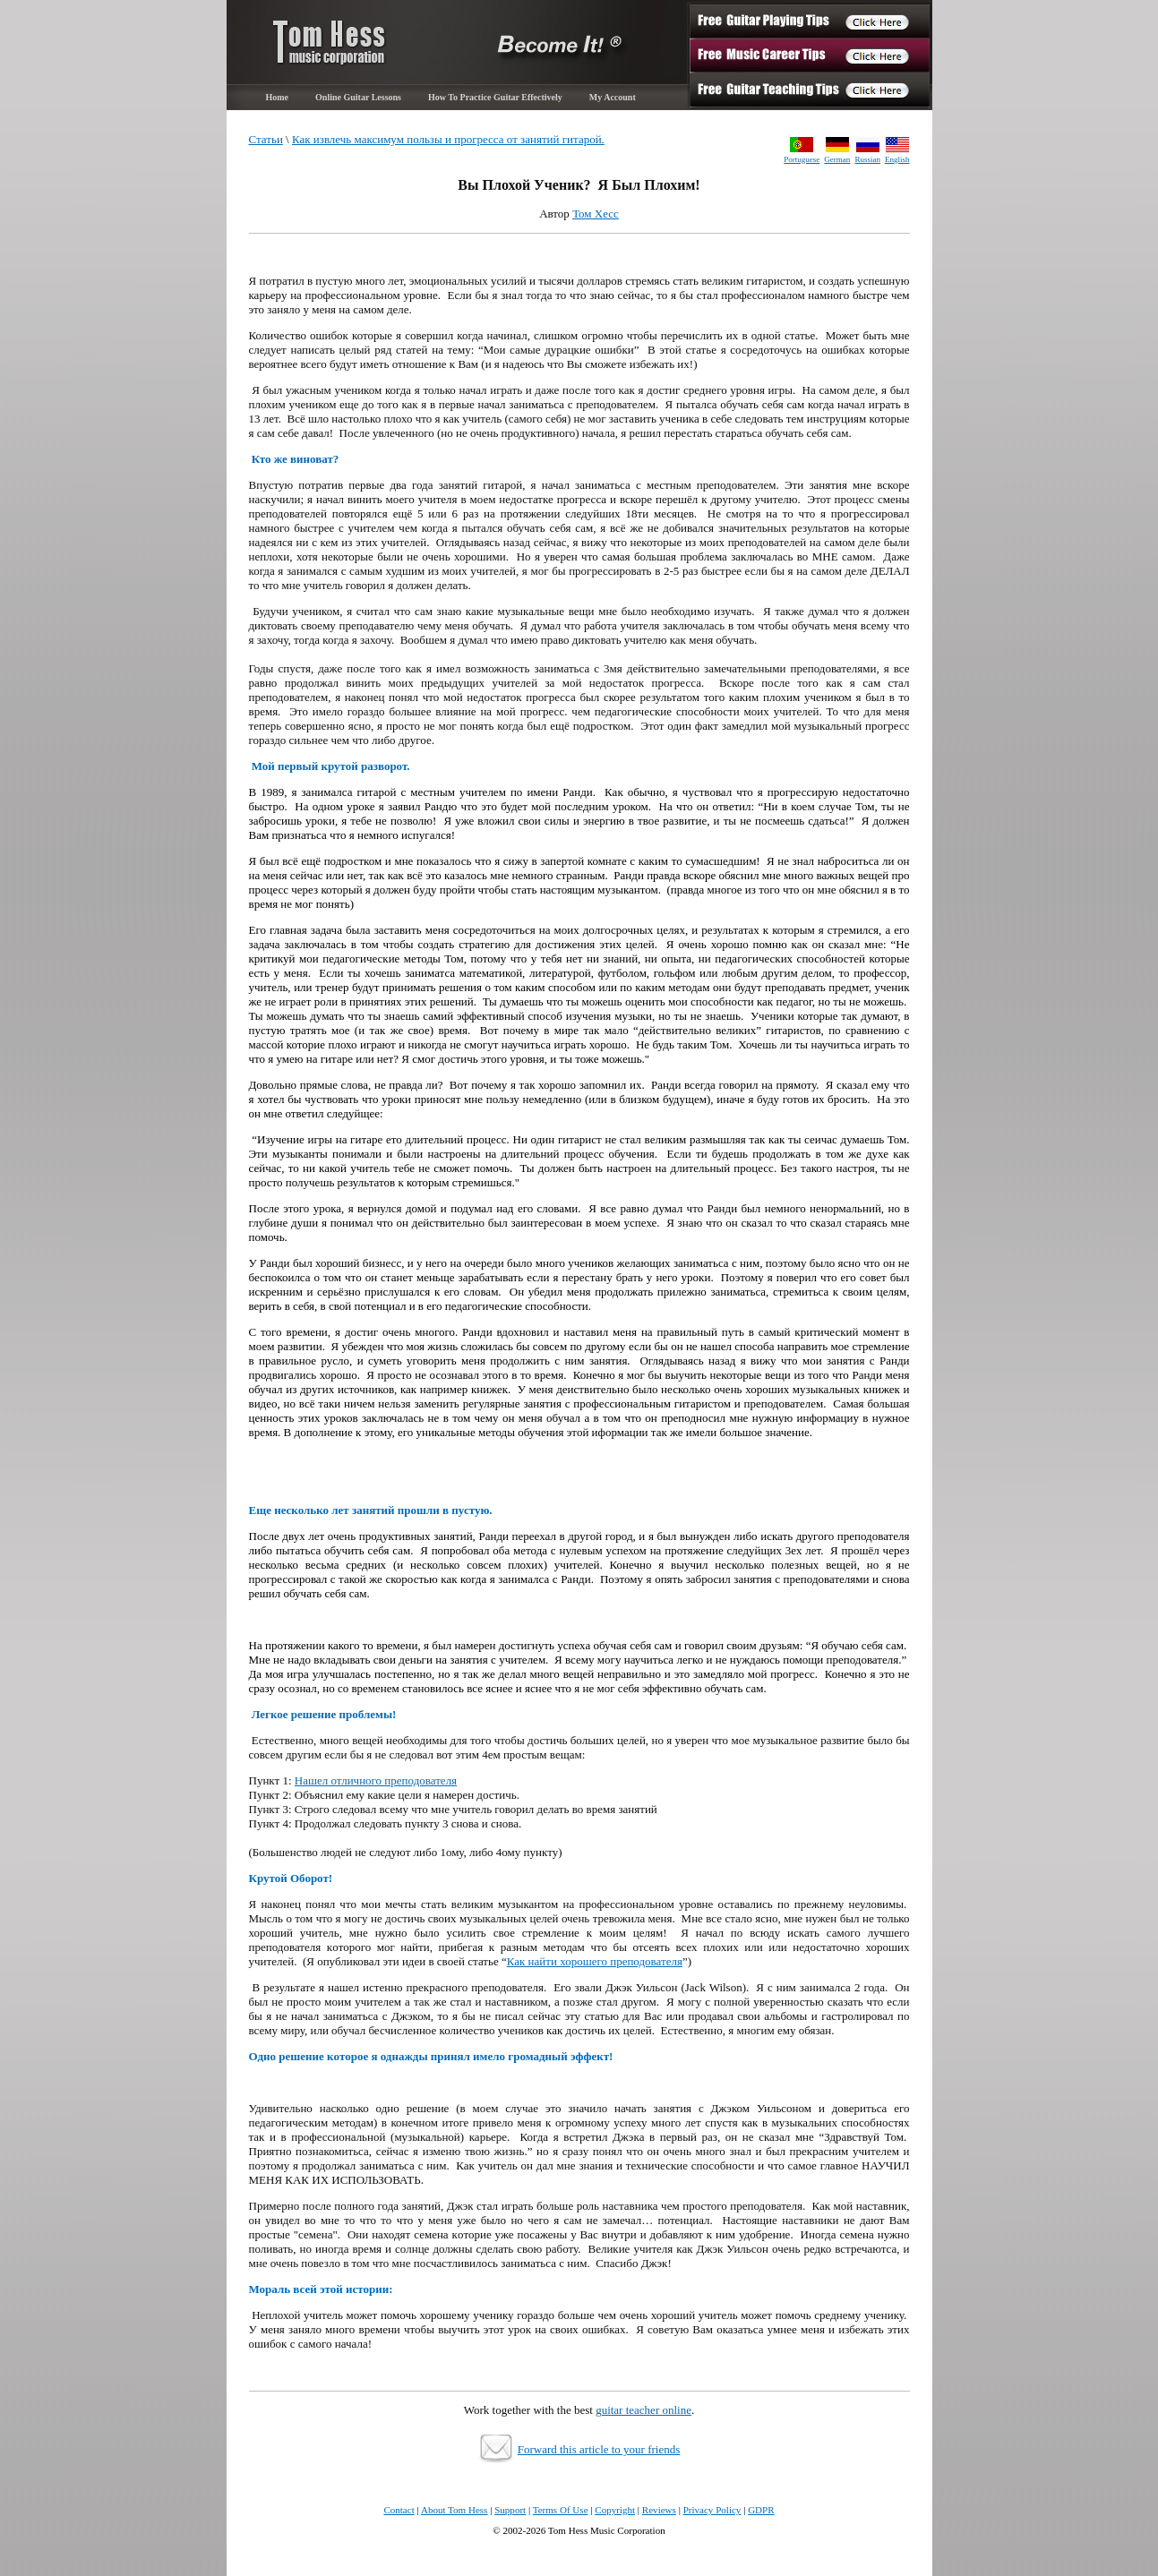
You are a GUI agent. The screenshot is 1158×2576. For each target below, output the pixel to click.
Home (277, 97)
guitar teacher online (643, 2410)
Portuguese (801, 159)
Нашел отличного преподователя (376, 1780)
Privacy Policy (712, 2509)
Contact (398, 2509)
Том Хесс (595, 213)
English (897, 159)
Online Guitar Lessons (358, 97)
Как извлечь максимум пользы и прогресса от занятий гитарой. (448, 139)
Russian (867, 159)
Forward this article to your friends (599, 2449)
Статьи (266, 139)
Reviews (659, 2509)
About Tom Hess (454, 2509)
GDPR (761, 2509)
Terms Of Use (560, 2509)
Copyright (615, 2509)
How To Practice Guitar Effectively (495, 97)
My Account (612, 97)
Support (510, 2509)
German (837, 159)
